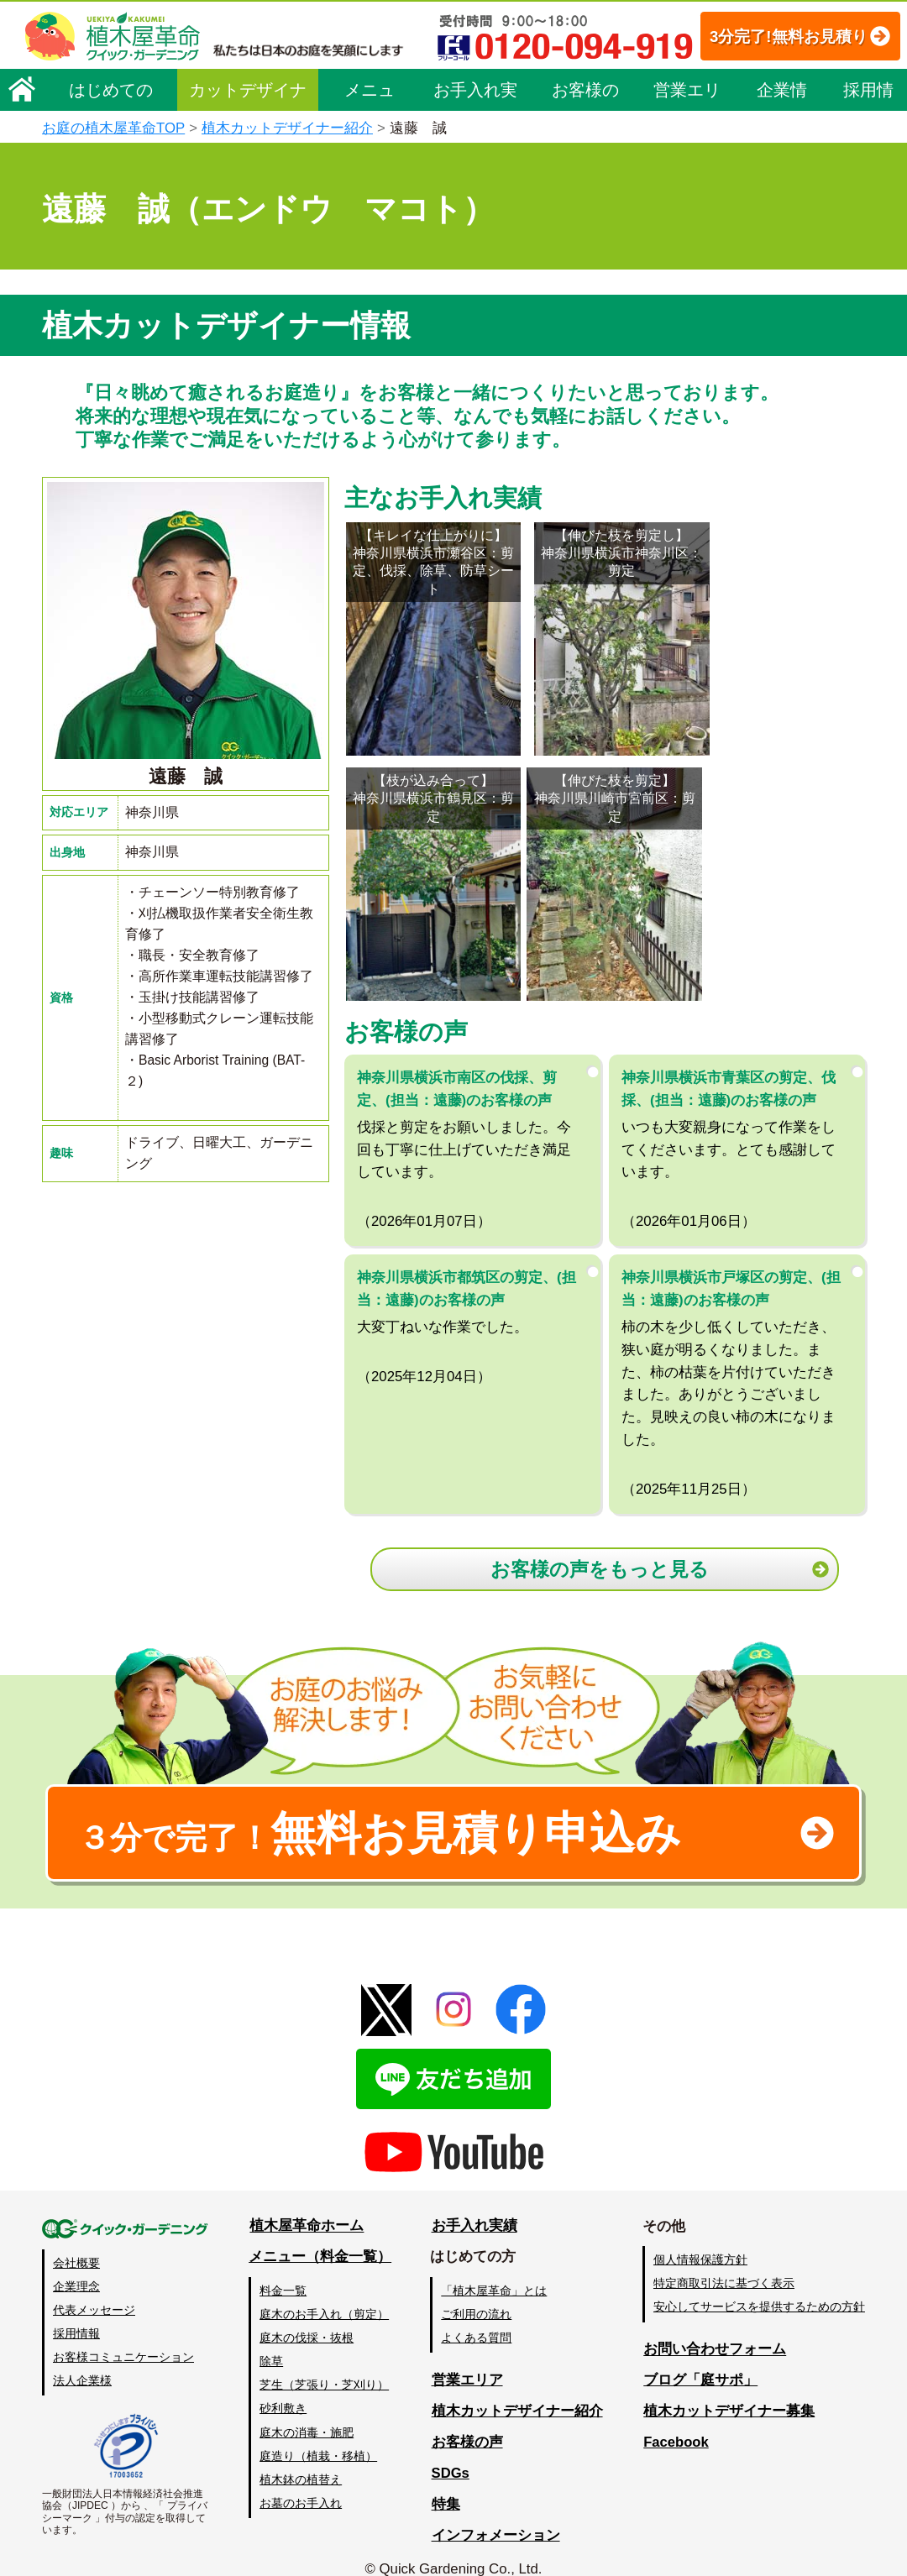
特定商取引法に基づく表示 (723, 2262)
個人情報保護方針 (700, 2237)
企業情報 (782, 144)
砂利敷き (283, 2387)
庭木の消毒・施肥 (307, 2410)
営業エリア (687, 144)
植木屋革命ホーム (306, 2204)
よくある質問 (478, 2315)
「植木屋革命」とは (495, 2268)
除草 (272, 2339)
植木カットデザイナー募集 (728, 2389)
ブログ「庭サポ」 (699, 2358)
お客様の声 (585, 144)
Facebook (675, 2420)
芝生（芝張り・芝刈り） (325, 2363)
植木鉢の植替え (301, 2457)
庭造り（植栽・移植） (319, 2434)
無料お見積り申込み (399, 1809)
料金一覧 (283, 2268)
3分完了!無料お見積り (379, 84)
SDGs (451, 2451)
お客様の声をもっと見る (601, 1542)
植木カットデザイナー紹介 (517, 2389)
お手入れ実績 (475, 144)
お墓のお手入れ (301, 2481)
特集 (446, 2482)
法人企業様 (82, 2358)
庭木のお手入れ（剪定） (325, 2292)
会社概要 (76, 2241)
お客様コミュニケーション (123, 2335)
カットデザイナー (248, 144)
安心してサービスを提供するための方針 (759, 2285)
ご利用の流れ (478, 2292)
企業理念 (76, 2264)
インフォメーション (496, 2513)
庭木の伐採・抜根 (307, 2315)
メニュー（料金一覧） (320, 2235)
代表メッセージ (94, 2288)
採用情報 (868, 144)
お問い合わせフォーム (713, 2328)
